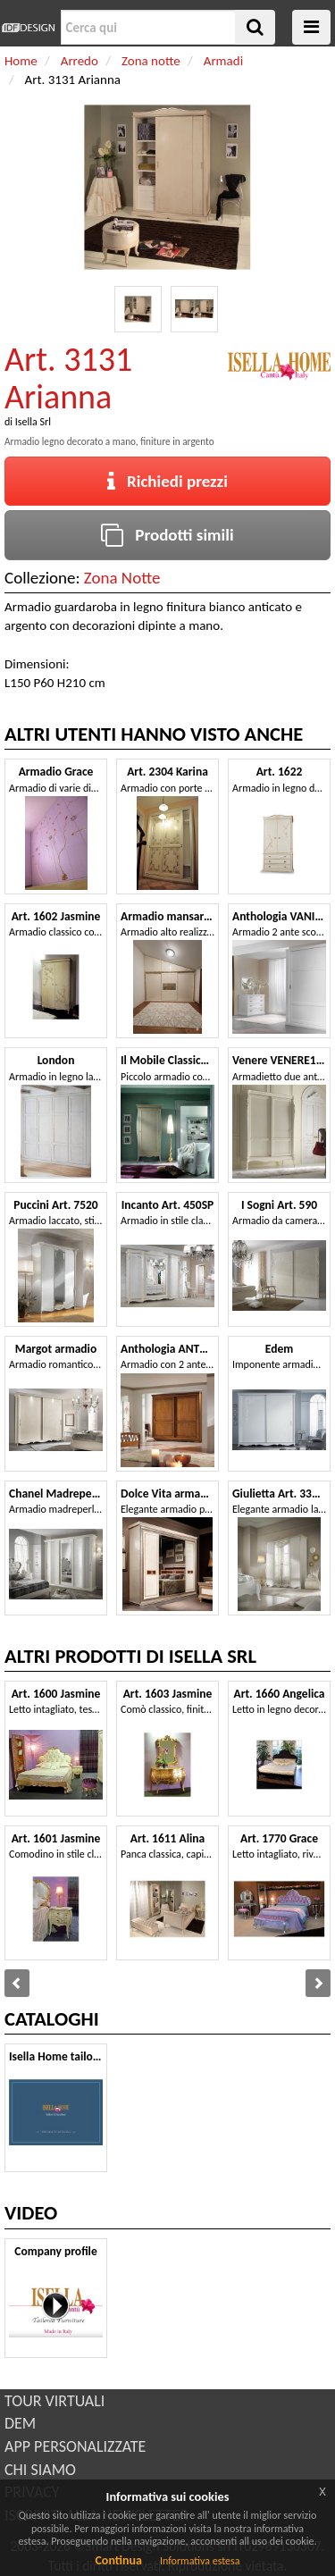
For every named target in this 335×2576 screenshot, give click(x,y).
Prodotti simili (167, 534)
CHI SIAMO (40, 2470)
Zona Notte (122, 577)
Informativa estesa (200, 2561)
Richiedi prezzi (167, 481)
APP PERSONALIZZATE (75, 2446)
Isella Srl (33, 421)
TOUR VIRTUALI (54, 2401)
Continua (118, 2560)
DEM (20, 2423)
